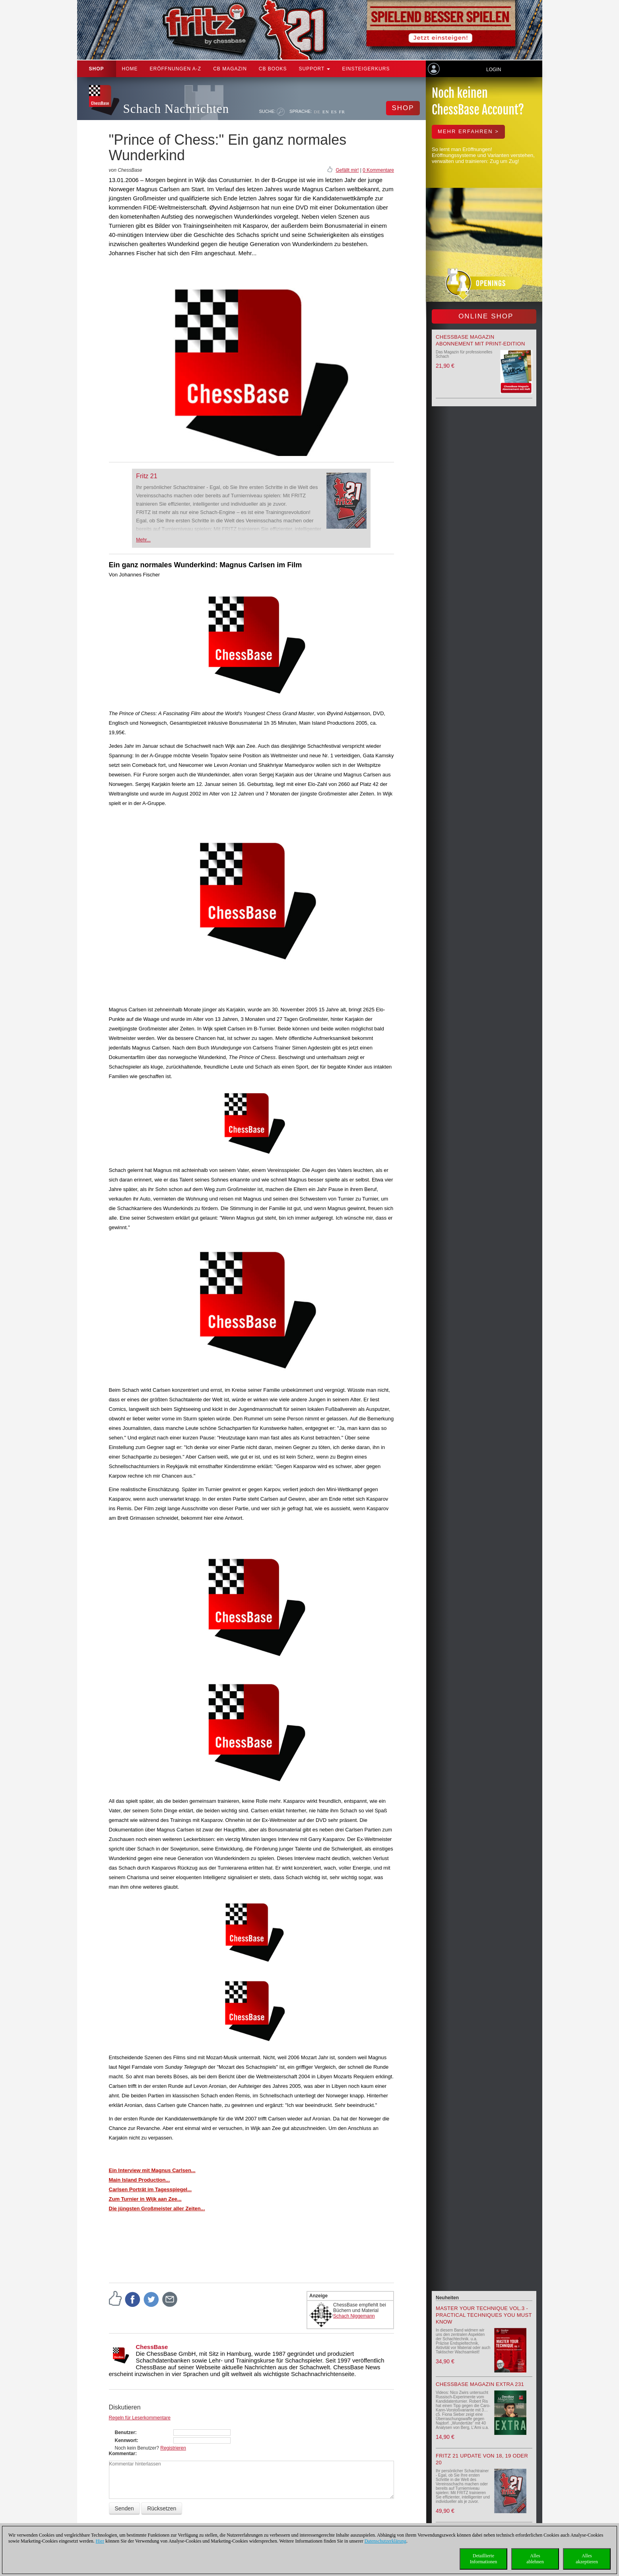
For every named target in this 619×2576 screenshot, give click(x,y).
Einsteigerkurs (366, 69)
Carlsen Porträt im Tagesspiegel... (150, 2189)
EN (325, 111)
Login (493, 69)
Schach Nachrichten (176, 109)
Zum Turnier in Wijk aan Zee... (145, 2199)
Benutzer (125, 2432)
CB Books (273, 69)
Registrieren (173, 2448)
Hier (100, 2541)
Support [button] (314, 69)
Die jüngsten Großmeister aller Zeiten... (157, 2208)
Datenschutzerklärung (385, 2541)
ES (334, 111)
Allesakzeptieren (587, 2558)
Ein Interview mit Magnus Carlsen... (152, 2170)
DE (317, 111)
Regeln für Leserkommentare (140, 2418)
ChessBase (152, 2346)
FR (342, 111)
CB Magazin (230, 69)
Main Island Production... (139, 2180)
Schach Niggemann (354, 2316)
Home (130, 69)
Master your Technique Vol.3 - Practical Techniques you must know (484, 2315)
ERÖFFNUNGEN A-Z (176, 69)
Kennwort (126, 2440)
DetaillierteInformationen (483, 2558)
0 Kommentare (378, 170)
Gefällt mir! (347, 170)
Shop (96, 69)
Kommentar (122, 2453)
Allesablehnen (534, 2558)
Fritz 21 (146, 476)
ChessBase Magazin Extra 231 (480, 2384)
